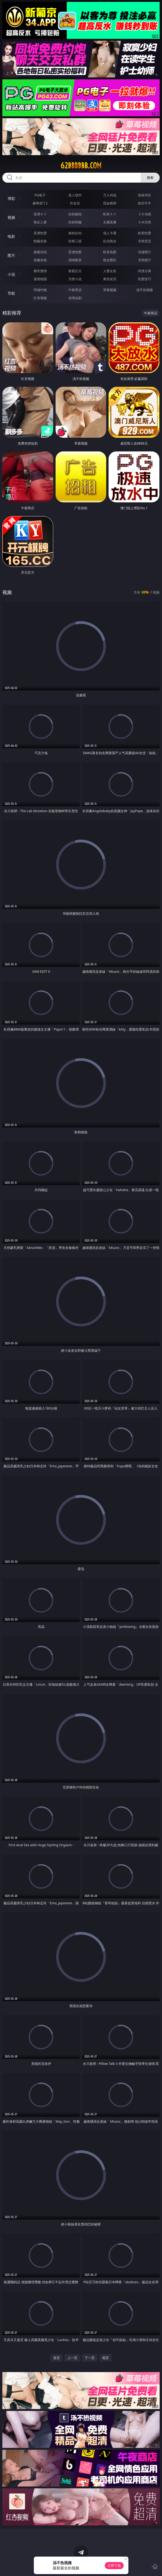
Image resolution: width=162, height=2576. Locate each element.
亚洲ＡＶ (40, 214)
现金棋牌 (109, 203)
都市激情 (40, 271)
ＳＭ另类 (144, 222)
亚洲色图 (75, 252)
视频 (11, 217)
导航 (11, 293)
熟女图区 (109, 260)
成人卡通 (109, 233)
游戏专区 (144, 195)
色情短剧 (75, 298)
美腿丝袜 (40, 260)
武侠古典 (144, 271)
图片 (11, 255)
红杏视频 (40, 298)
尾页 (105, 2357)
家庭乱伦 (75, 271)
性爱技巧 (144, 279)
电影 (11, 236)
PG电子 (40, 195)
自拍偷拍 (75, 214)
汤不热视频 (144, 290)
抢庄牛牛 (144, 203)
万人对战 (109, 195)
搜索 (150, 177)
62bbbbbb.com (81, 165)
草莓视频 (109, 290)
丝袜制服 (75, 222)
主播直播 (109, 222)
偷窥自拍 (40, 252)
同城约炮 (40, 290)
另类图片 (144, 260)
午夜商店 (75, 290)
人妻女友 (109, 271)
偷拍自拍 (75, 233)
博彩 (11, 198)
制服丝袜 (40, 241)
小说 (11, 274)
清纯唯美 (75, 260)
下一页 (90, 2357)
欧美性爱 (144, 233)
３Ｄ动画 (144, 214)
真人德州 (75, 195)
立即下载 (114, 2565)
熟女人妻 (40, 222)
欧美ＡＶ (109, 214)
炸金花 (75, 203)
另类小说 (75, 279)
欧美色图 (109, 252)
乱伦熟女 (109, 241)
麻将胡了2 (40, 203)
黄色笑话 (109, 279)
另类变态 (144, 241)
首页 (56, 2357)
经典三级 (75, 241)
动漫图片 (144, 252)
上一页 (72, 2357)
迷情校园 (40, 279)
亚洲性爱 (40, 233)
